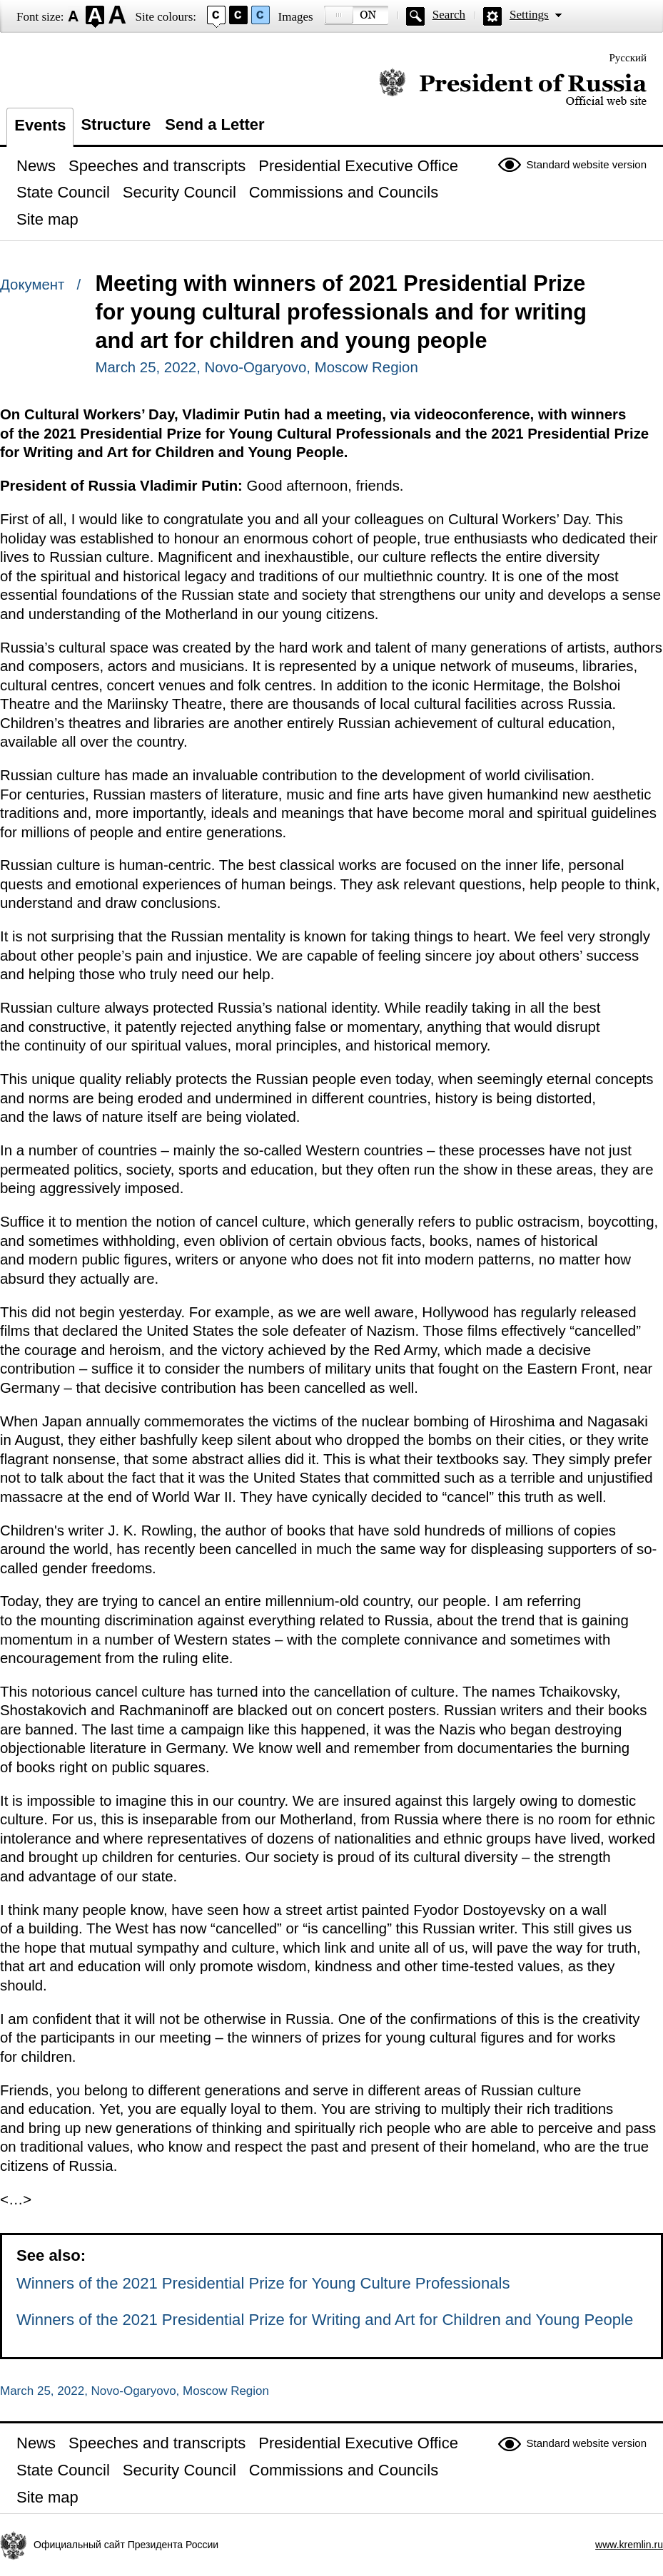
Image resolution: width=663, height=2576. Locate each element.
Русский (628, 57)
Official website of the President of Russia (513, 87)
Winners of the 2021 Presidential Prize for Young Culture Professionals (263, 2283)
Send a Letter (214, 124)
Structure (116, 124)
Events (40, 125)
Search (448, 14)
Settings (529, 14)
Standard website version (587, 164)
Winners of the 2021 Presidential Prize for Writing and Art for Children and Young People (324, 2320)
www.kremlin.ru (629, 2544)
